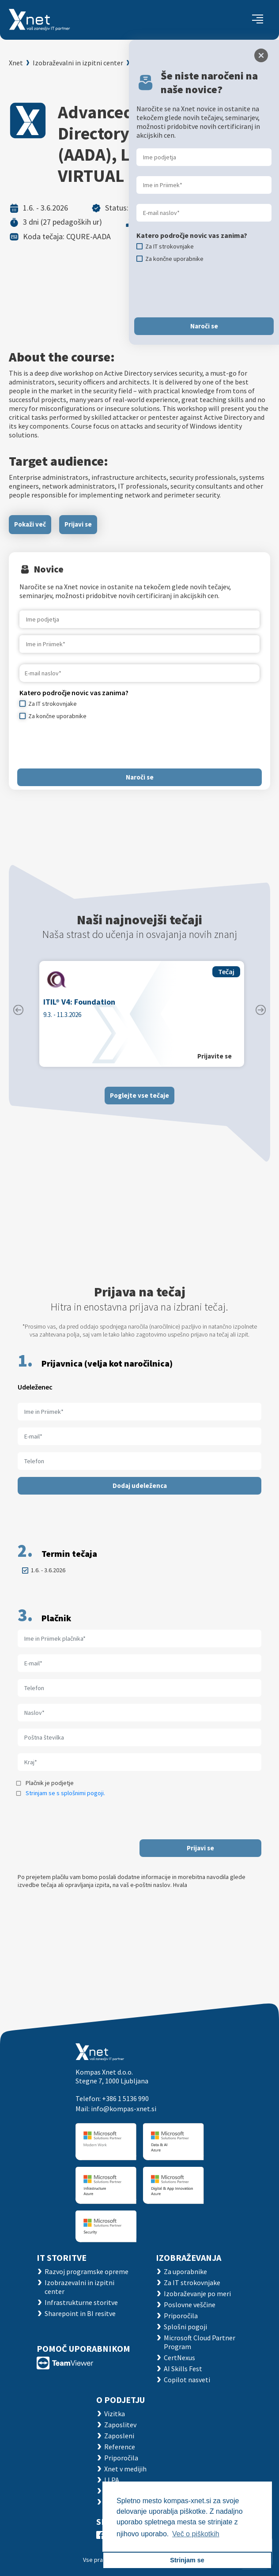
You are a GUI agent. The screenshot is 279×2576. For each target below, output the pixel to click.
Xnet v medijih (125, 2468)
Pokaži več (30, 524)
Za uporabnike (185, 2271)
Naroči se (140, 777)
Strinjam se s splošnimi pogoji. (65, 1793)
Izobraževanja (188, 2257)
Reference (119, 2446)
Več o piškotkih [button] (195, 2534)
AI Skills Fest (183, 2368)
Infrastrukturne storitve (81, 2302)
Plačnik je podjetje (50, 1783)
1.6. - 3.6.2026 (48, 1570)
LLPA (111, 2479)
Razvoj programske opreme (86, 2271)
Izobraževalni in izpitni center (78, 62)
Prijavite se (214, 1056)
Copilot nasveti (187, 2379)
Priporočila (181, 2315)
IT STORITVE (62, 2257)
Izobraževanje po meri (197, 2293)
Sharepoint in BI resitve (80, 2313)
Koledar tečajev (158, 62)
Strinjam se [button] (187, 2560)
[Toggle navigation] (257, 20)
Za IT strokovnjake (192, 2282)
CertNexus (179, 2357)
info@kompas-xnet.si (123, 2108)
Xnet (16, 62)
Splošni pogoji (185, 2326)
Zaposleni (119, 2435)
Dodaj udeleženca (140, 1485)
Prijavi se (78, 524)
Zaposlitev (120, 2424)
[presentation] (86, 744)
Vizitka (114, 2413)
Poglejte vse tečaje (139, 1095)
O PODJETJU (120, 2399)
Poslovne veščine (189, 2304)
